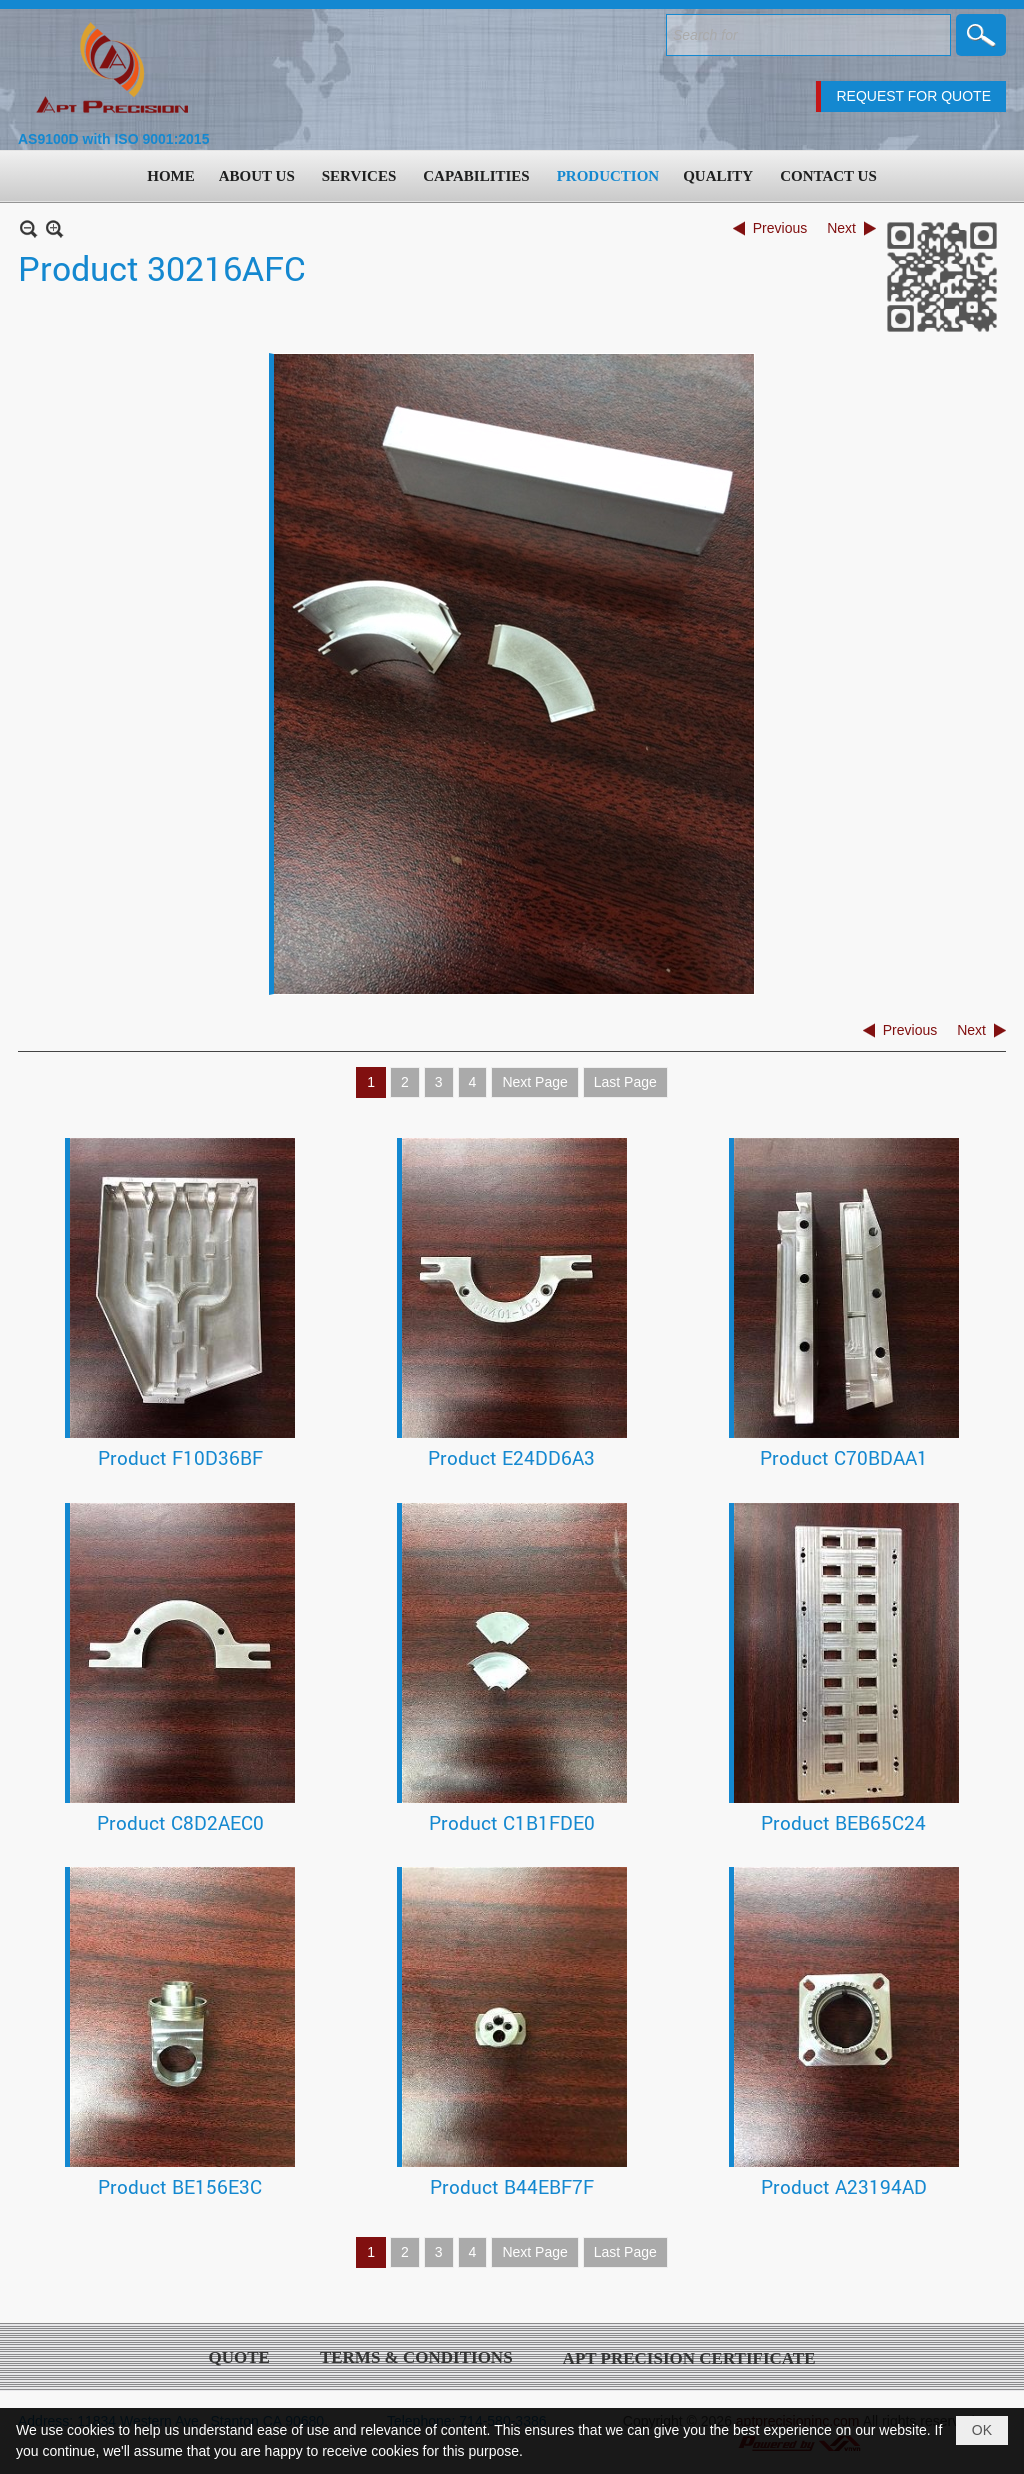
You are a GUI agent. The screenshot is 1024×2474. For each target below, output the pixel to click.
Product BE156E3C (180, 2186)
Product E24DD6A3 (511, 1457)
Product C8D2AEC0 (180, 1822)
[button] (258, 176)
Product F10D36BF (180, 1457)
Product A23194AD (844, 2186)
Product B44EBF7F (512, 2186)
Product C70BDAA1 (844, 1457)
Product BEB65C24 (843, 1822)
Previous (780, 228)
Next (841, 228)
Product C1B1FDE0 (512, 1822)
